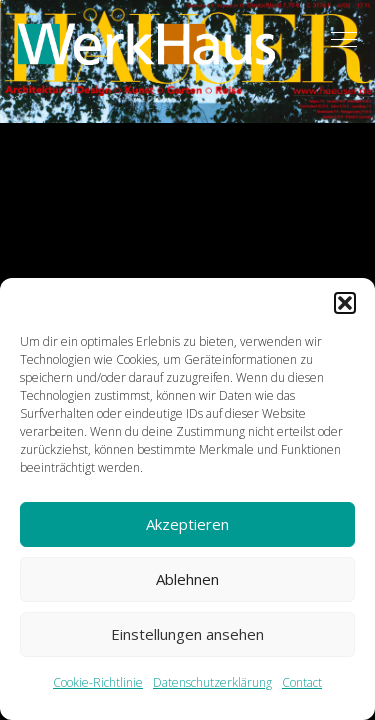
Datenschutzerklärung (212, 682)
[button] (345, 303)
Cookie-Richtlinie (98, 682)
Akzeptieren (187, 524)
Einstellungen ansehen (187, 634)
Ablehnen (187, 579)
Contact (302, 682)
